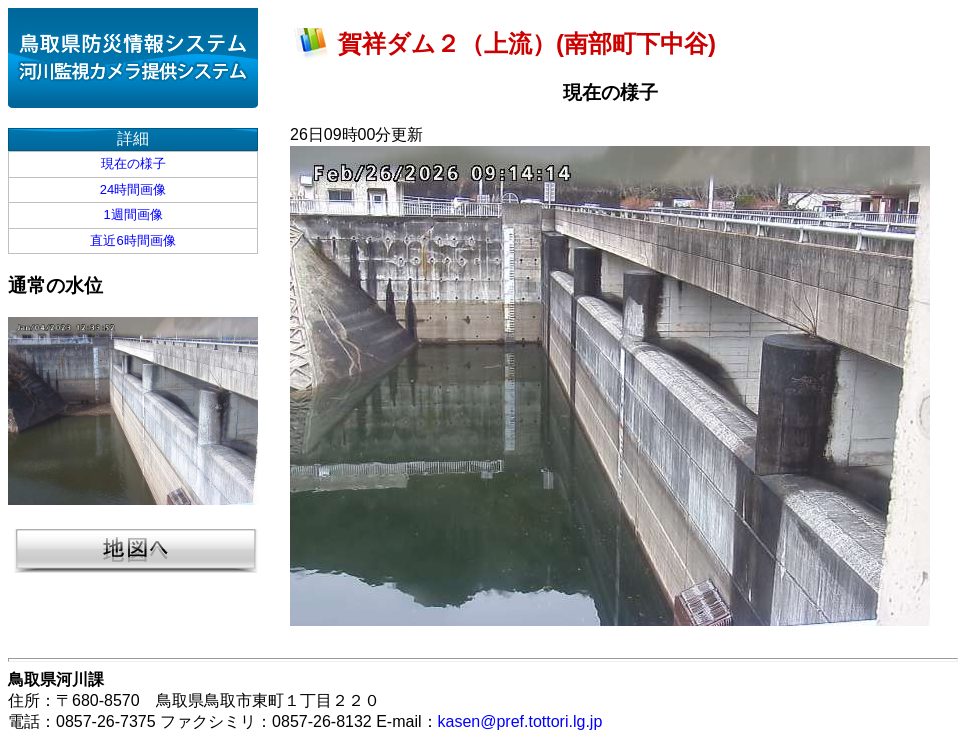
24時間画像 (133, 189)
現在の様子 (133, 163)
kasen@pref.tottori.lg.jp (520, 721)
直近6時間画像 (132, 240)
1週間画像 (132, 214)
